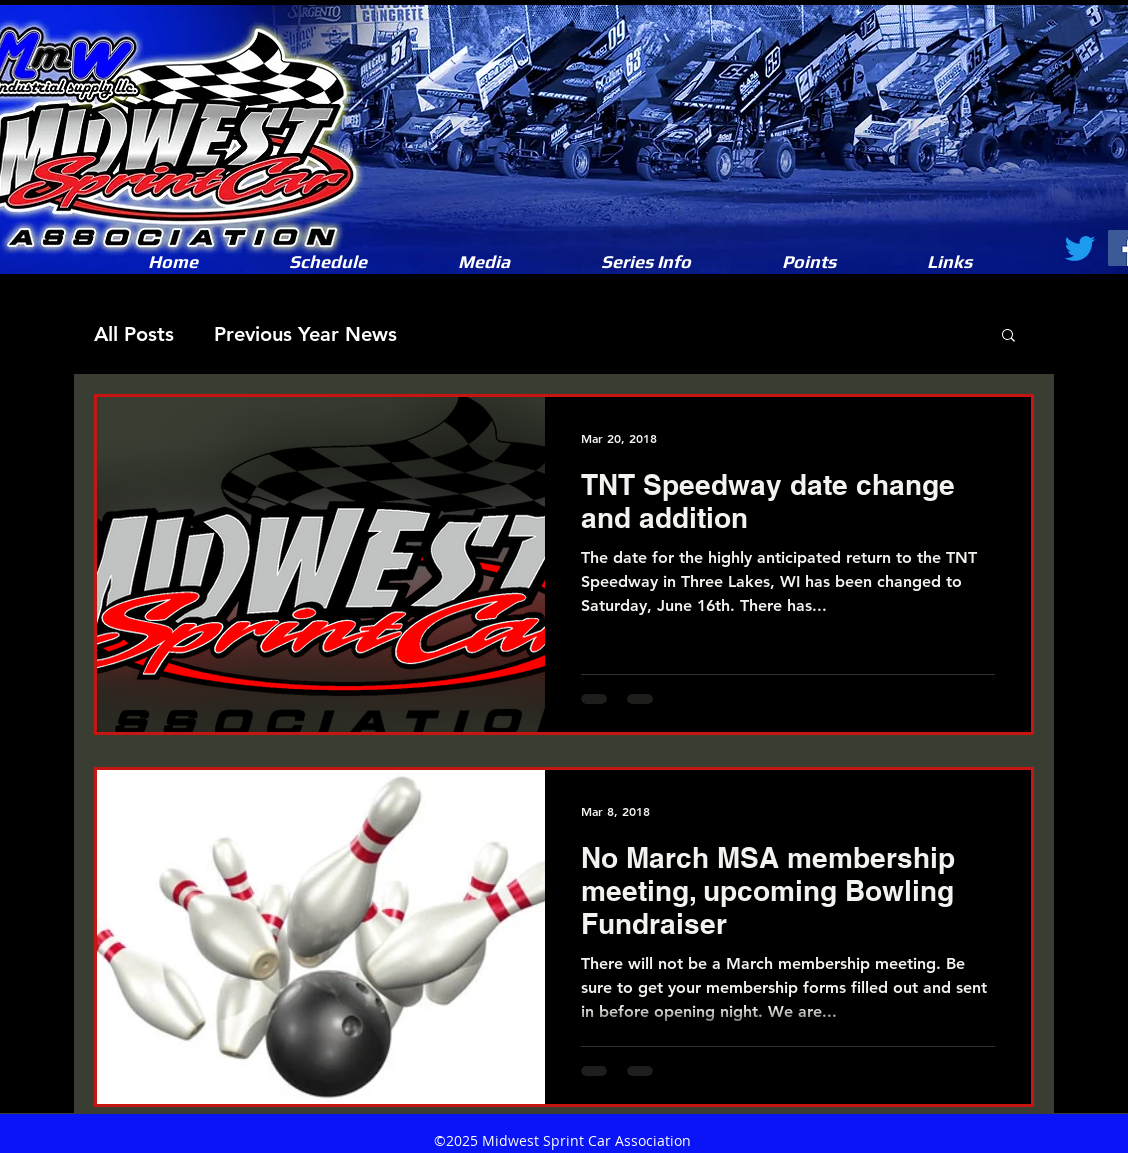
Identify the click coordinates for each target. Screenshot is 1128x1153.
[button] (483, 262)
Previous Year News (305, 334)
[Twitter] (1080, 248)
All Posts (134, 334)
